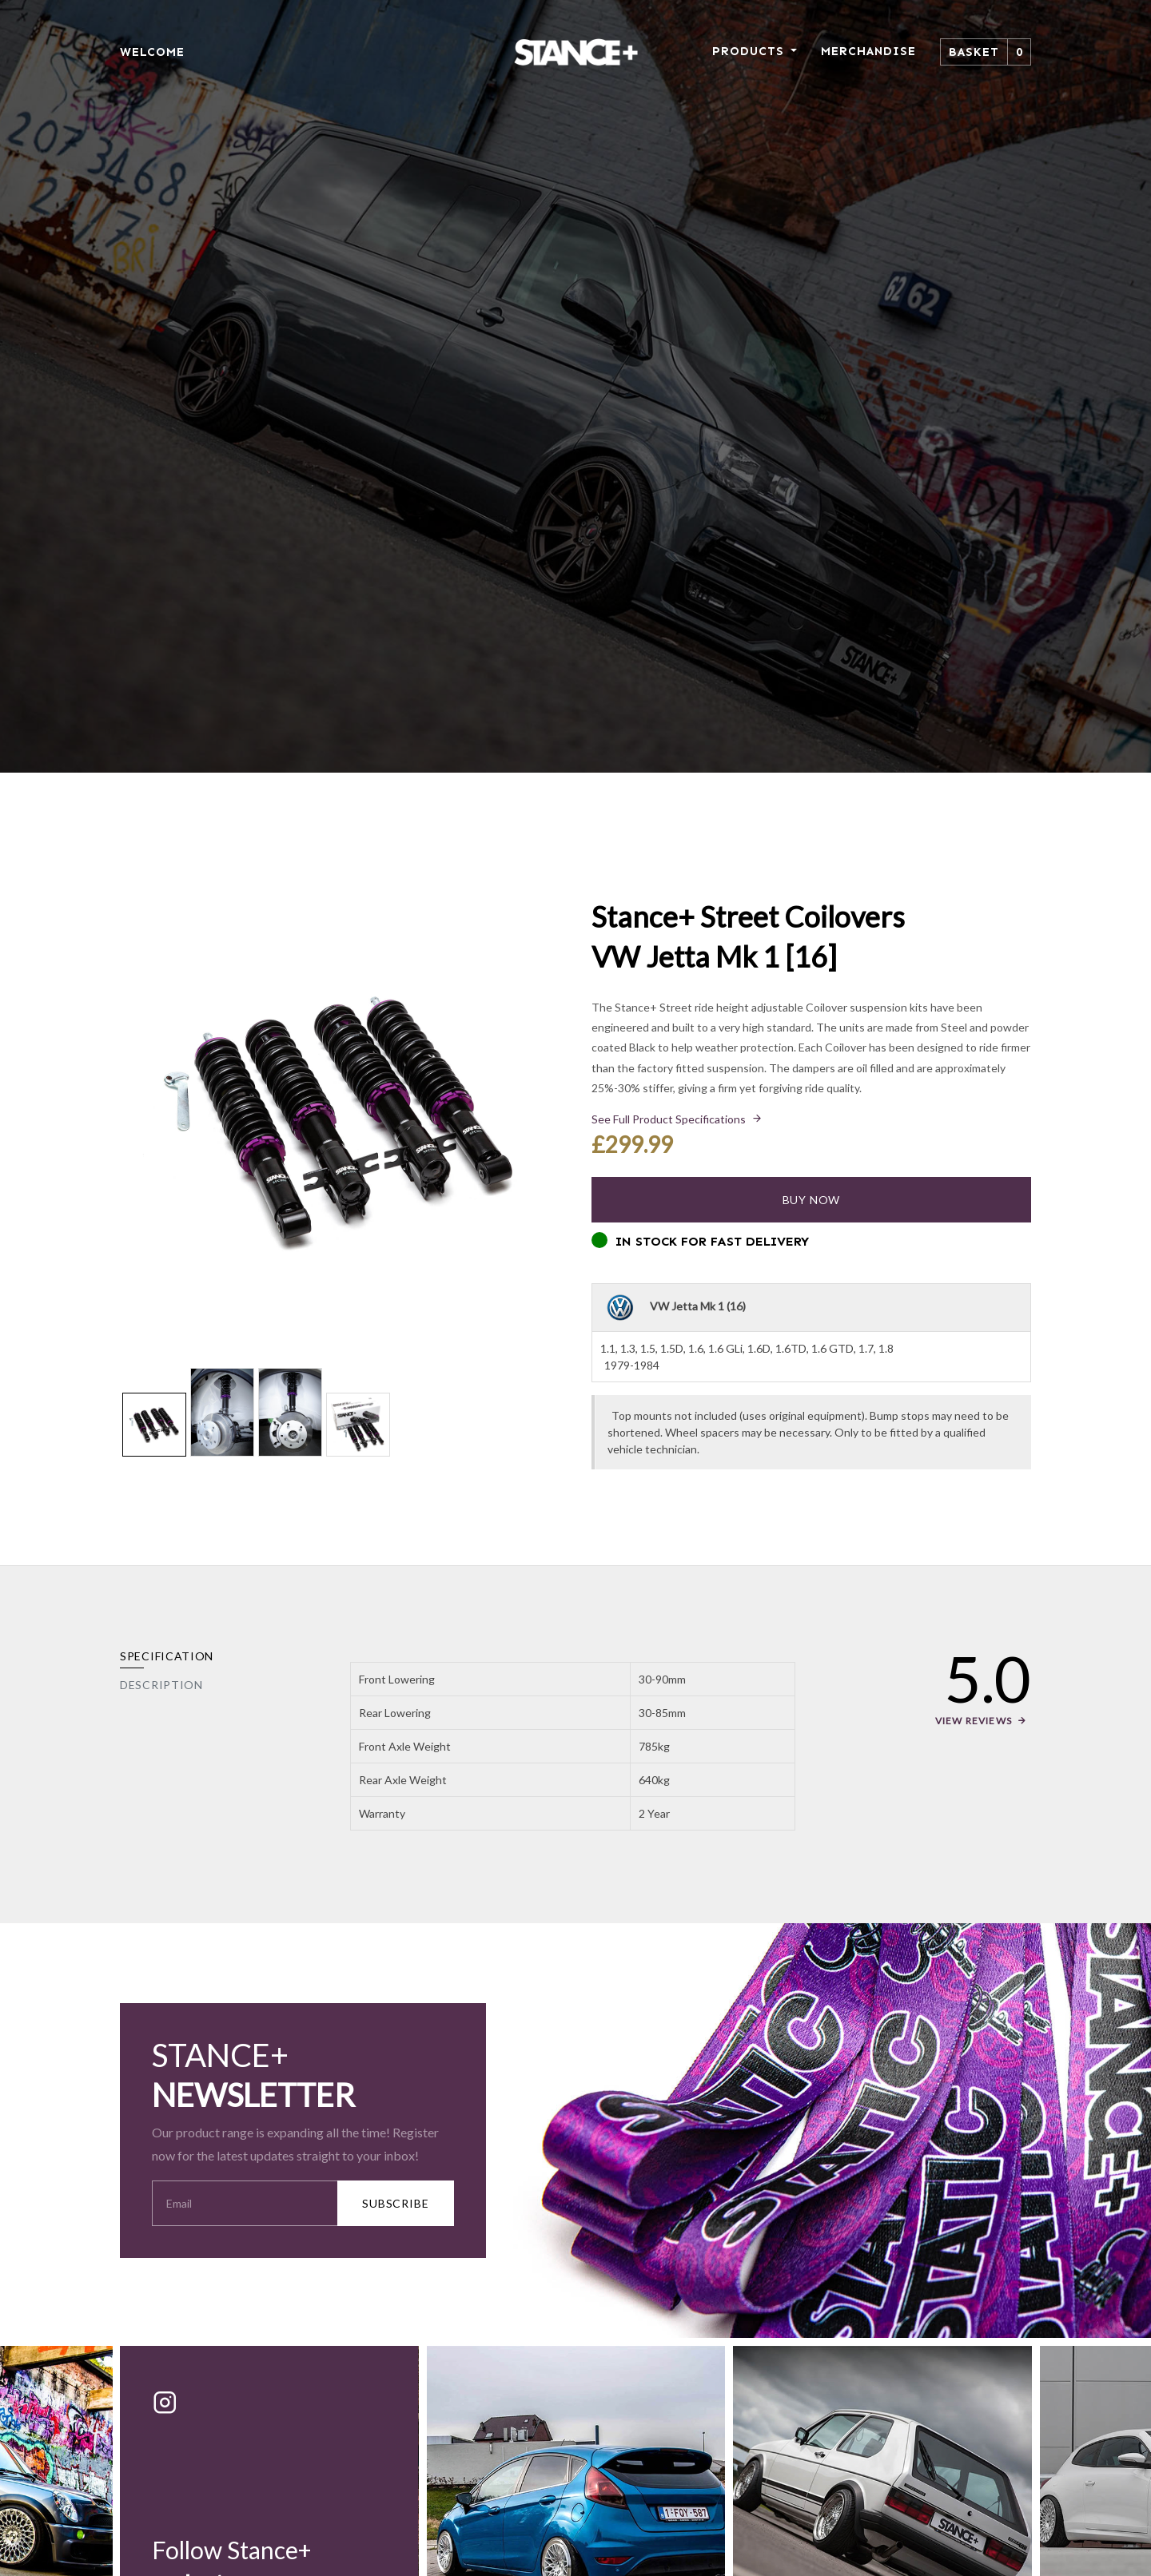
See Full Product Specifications (668, 1119)
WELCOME (152, 52)
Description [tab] (161, 1684)
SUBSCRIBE (395, 2203)
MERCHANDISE (868, 51)
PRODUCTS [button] (750, 51)
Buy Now (812, 1200)
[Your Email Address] (245, 2203)
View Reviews (973, 1721)
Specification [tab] (166, 1656)
